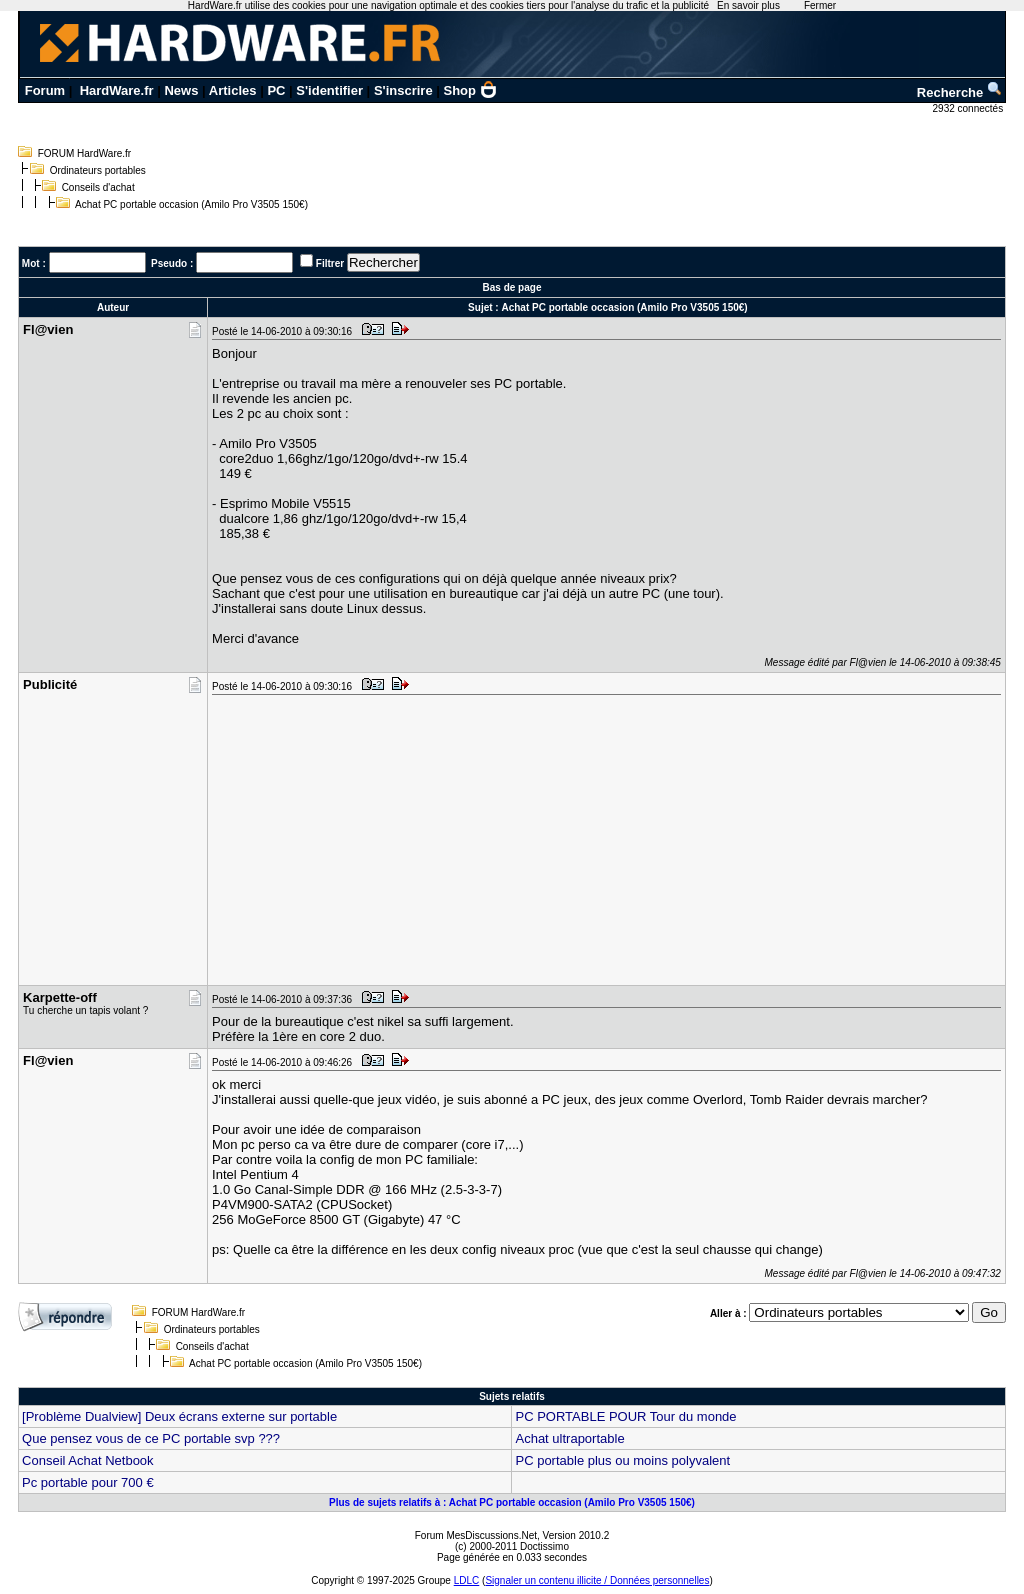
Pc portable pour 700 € (88, 1482)
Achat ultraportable (569, 1438)
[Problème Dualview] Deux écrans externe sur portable (179, 1416)
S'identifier (329, 90)
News (181, 90)
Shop (471, 90)
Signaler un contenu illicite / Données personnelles (597, 1580)
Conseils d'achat (98, 187)
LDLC (467, 1580)
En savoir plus (748, 5)
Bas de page (512, 287)
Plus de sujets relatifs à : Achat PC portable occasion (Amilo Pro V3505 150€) (512, 1502)
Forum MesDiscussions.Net (476, 1535)
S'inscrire (403, 90)
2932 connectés (969, 108)
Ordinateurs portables (98, 170)
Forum (45, 90)
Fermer (820, 5)
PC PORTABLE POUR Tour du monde (625, 1416)
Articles (233, 90)
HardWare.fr (117, 90)
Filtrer (330, 263)
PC (276, 90)
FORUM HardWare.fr (85, 153)
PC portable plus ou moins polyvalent (622, 1460)
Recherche (960, 92)
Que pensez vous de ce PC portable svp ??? (151, 1438)
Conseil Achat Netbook (88, 1460)
